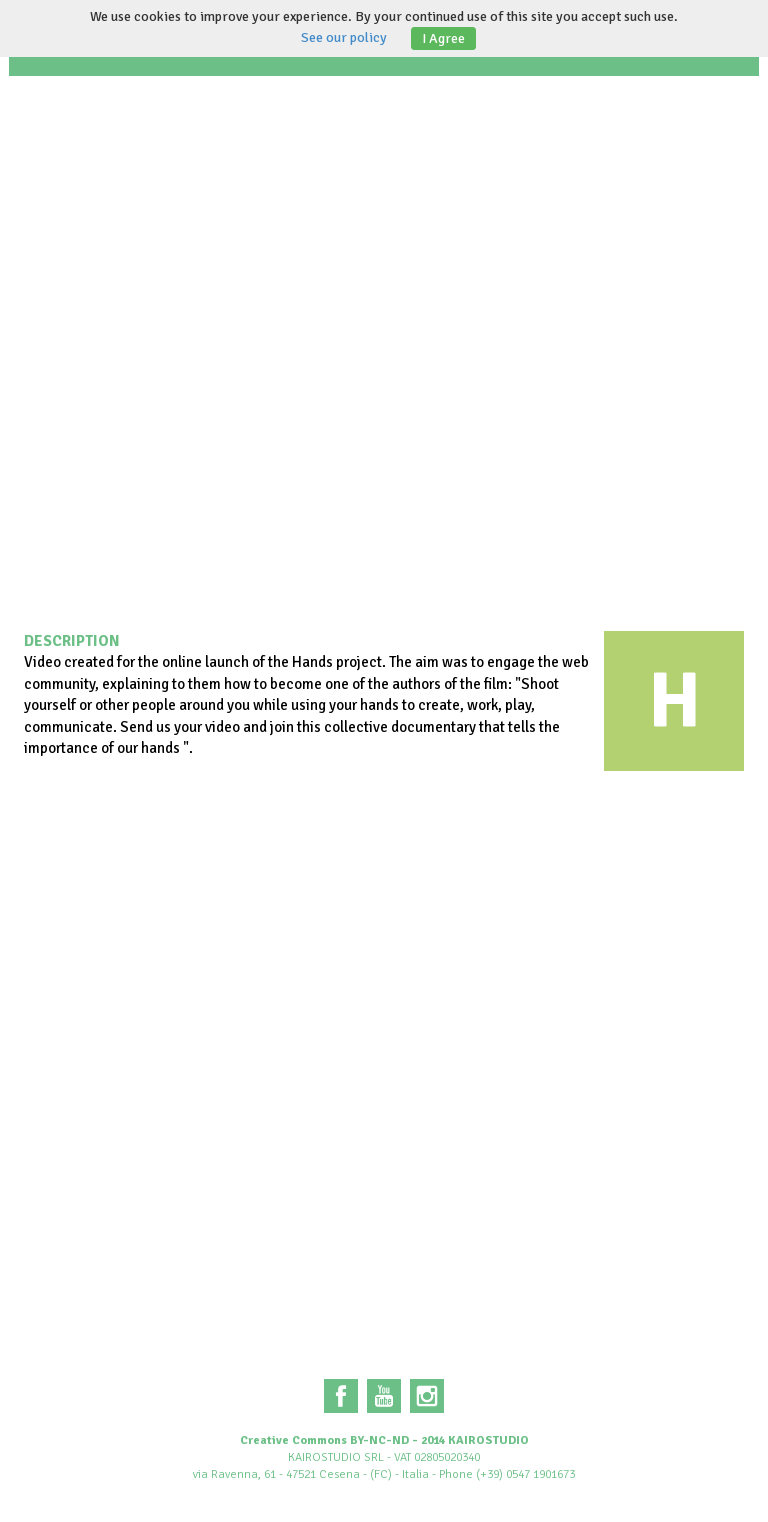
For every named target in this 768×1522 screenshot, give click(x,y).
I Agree (443, 38)
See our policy (344, 37)
